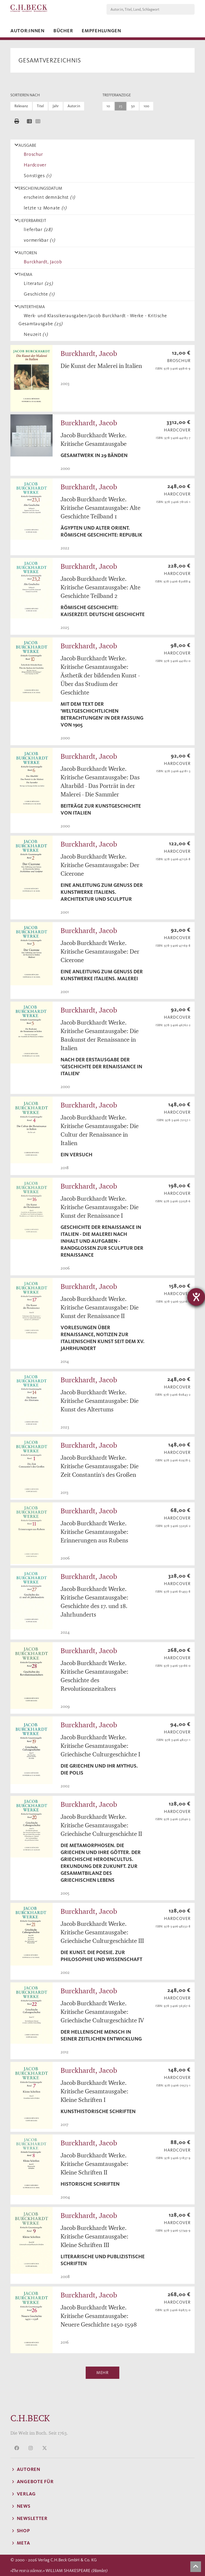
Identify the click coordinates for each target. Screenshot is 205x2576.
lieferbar (37, 229)
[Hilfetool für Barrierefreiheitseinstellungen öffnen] (196, 1297)
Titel (40, 106)
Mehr (102, 2372)
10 (108, 106)
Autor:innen (27, 31)
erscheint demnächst (48, 197)
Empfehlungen (101, 31)
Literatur (37, 283)
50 (133, 106)
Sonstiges (36, 175)
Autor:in (74, 106)
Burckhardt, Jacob (41, 262)
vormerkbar (38, 240)
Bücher (63, 31)
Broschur (32, 154)
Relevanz (21, 106)
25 (120, 106)
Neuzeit (34, 334)
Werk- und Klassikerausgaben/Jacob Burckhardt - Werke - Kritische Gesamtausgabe (92, 320)
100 (146, 106)
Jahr (56, 106)
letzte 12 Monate (44, 208)
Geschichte (38, 294)
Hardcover (33, 165)
